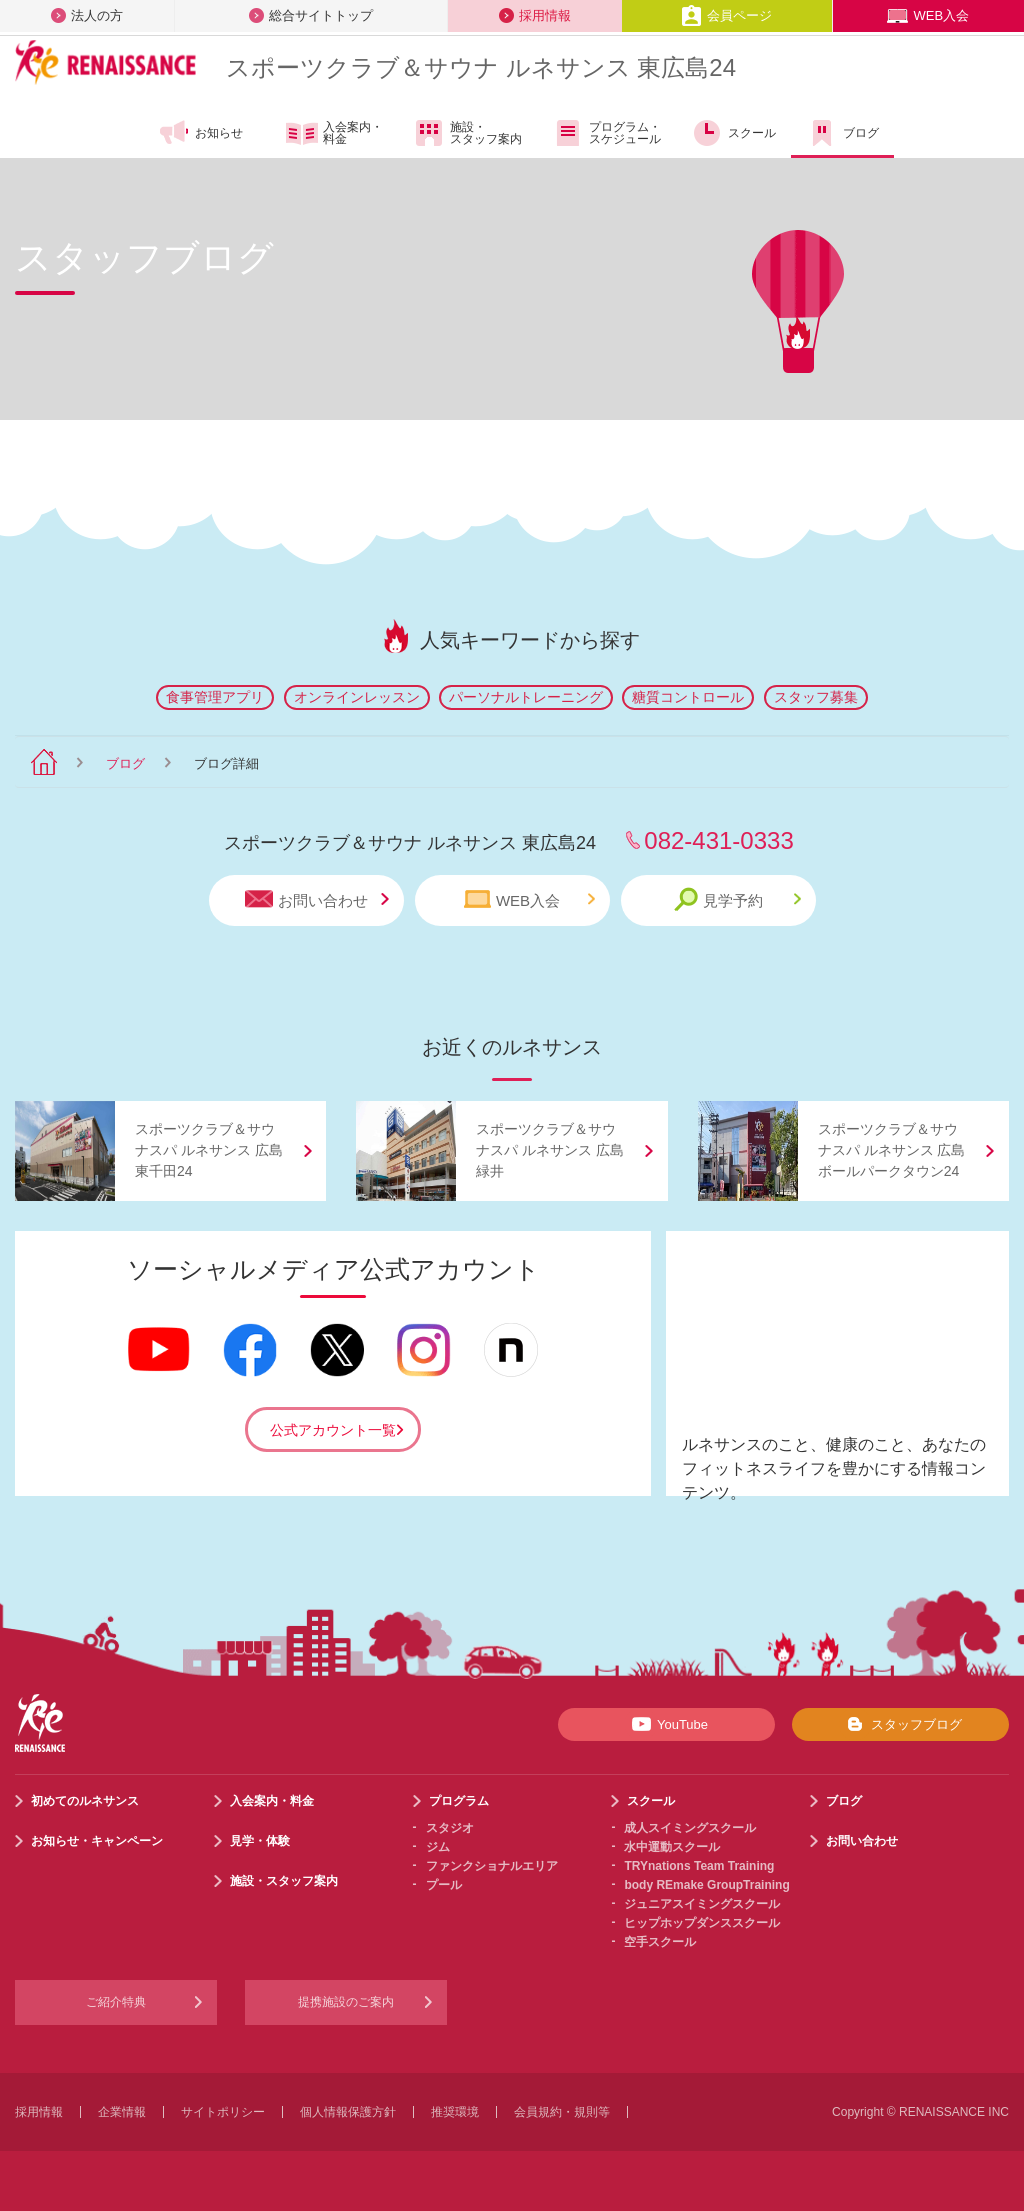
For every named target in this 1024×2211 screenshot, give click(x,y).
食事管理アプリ (215, 697)
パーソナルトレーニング (526, 697)
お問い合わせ (317, 899)
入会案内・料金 (334, 134)
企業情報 (122, 2112)
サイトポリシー (223, 2112)
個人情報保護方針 (348, 2112)
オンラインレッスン (357, 697)
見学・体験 (260, 1841)
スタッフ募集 (816, 697)
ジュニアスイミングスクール (702, 1904)
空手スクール (660, 1942)
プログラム (459, 1801)
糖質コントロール (688, 697)
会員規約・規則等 (562, 2112)
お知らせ (200, 133)
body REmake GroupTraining (706, 1885)
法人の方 (87, 15)
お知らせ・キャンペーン (97, 1841)
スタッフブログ (900, 1724)
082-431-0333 (718, 840)
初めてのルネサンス (85, 1801)
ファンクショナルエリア (492, 1866)
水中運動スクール (672, 1847)
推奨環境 (455, 2112)
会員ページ (726, 15)
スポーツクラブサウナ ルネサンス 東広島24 (481, 67)
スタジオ (450, 1828)
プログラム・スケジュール (606, 133)
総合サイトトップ (311, 15)
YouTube (666, 1724)
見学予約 (737, 899)
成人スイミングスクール (690, 1828)
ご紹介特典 (116, 2002)
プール (444, 1885)
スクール (733, 133)
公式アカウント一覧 (333, 1430)
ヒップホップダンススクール (702, 1923)
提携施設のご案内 (346, 2002)
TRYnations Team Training (699, 1866)
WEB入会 (928, 15)
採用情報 (535, 15)
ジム (438, 1847)
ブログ (842, 133)
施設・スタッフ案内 (467, 133)
